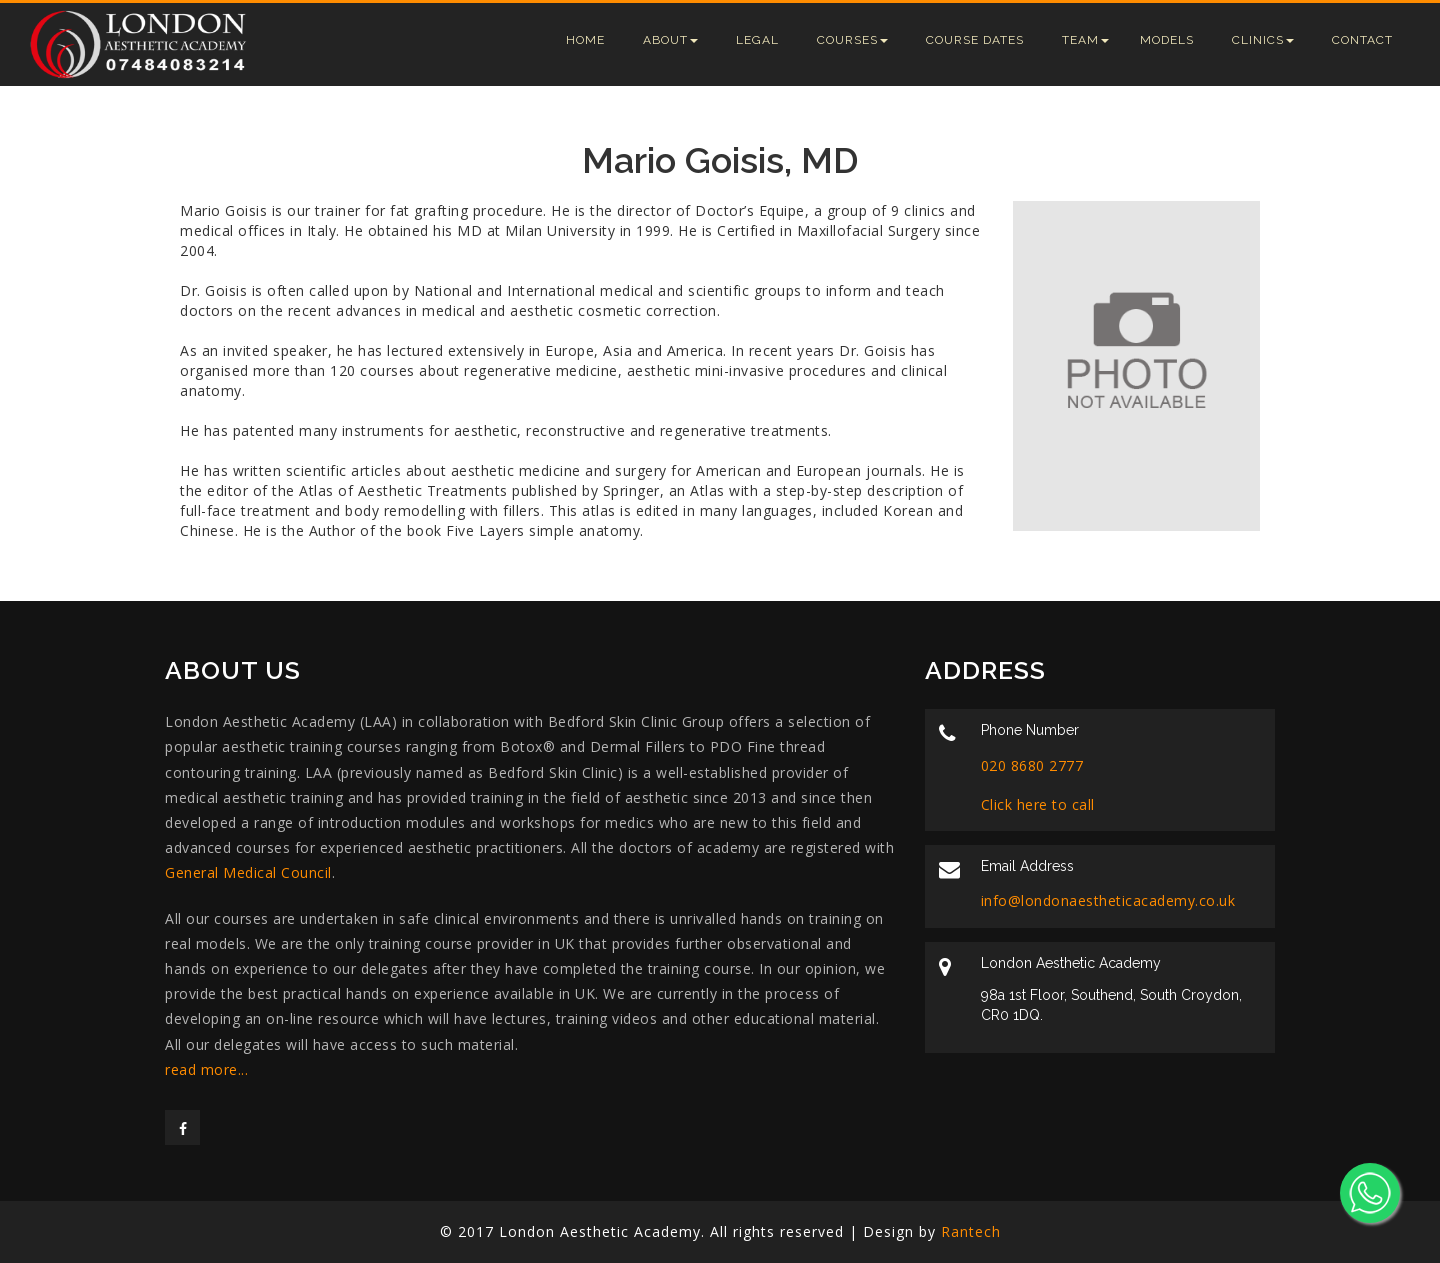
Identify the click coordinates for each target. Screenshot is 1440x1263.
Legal (757, 40)
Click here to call (1038, 804)
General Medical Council (248, 872)
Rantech (971, 1231)
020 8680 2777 (1032, 765)
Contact (1362, 40)
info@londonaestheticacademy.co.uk (1108, 900)
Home (585, 40)
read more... (206, 1069)
